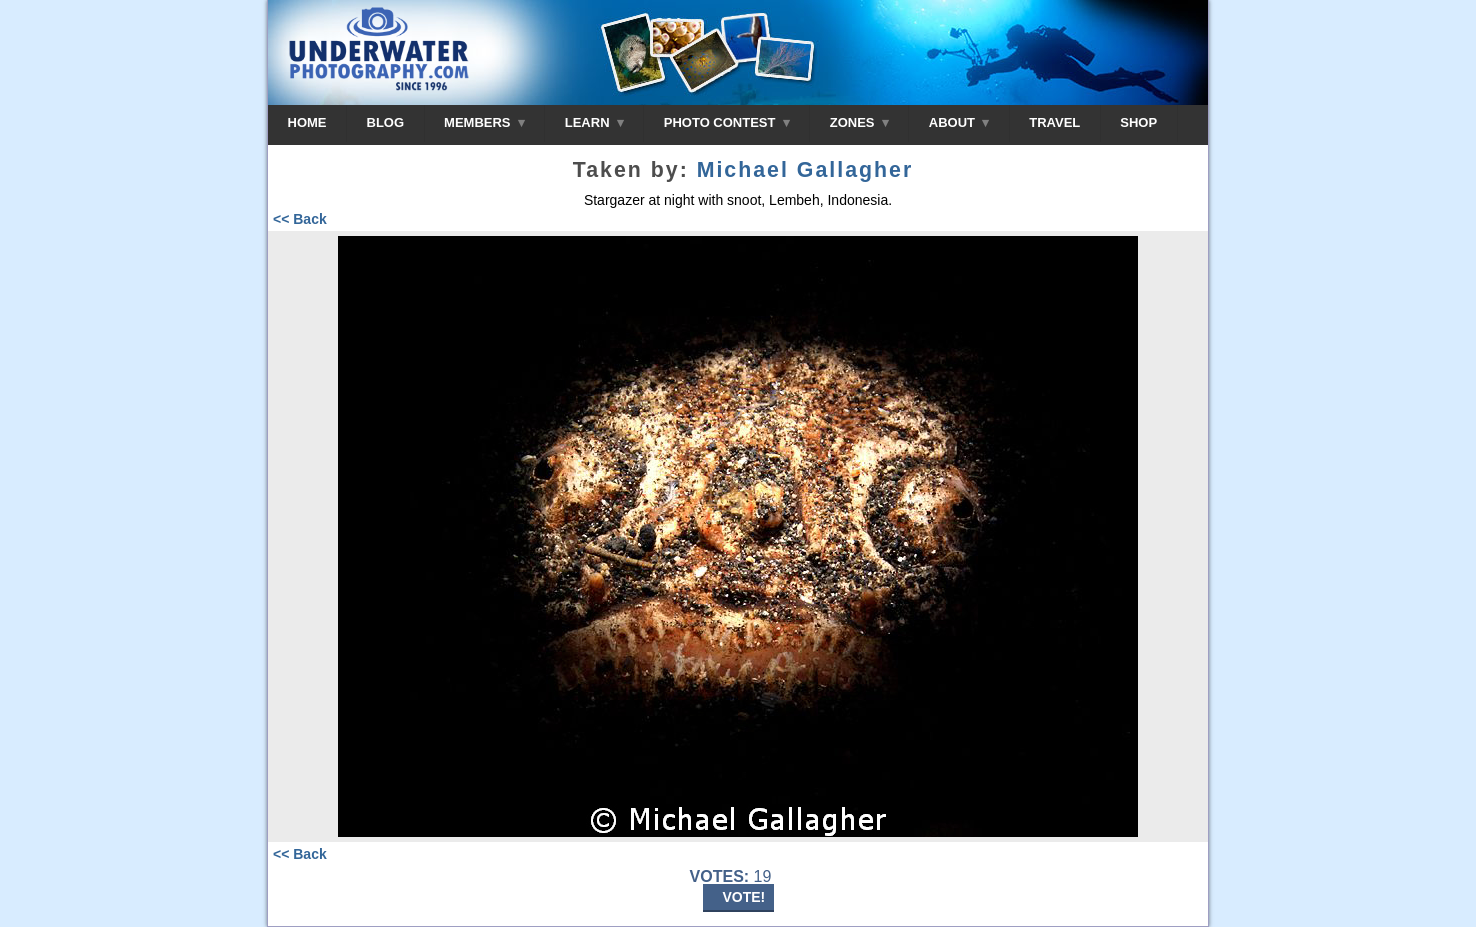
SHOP (1138, 122)
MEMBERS (484, 122)
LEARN (594, 122)
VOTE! (744, 897)
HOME (307, 122)
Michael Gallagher (805, 170)
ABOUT (959, 122)
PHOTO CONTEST (727, 122)
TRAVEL (1054, 122)
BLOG (386, 122)
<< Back (300, 219)
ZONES (859, 122)
